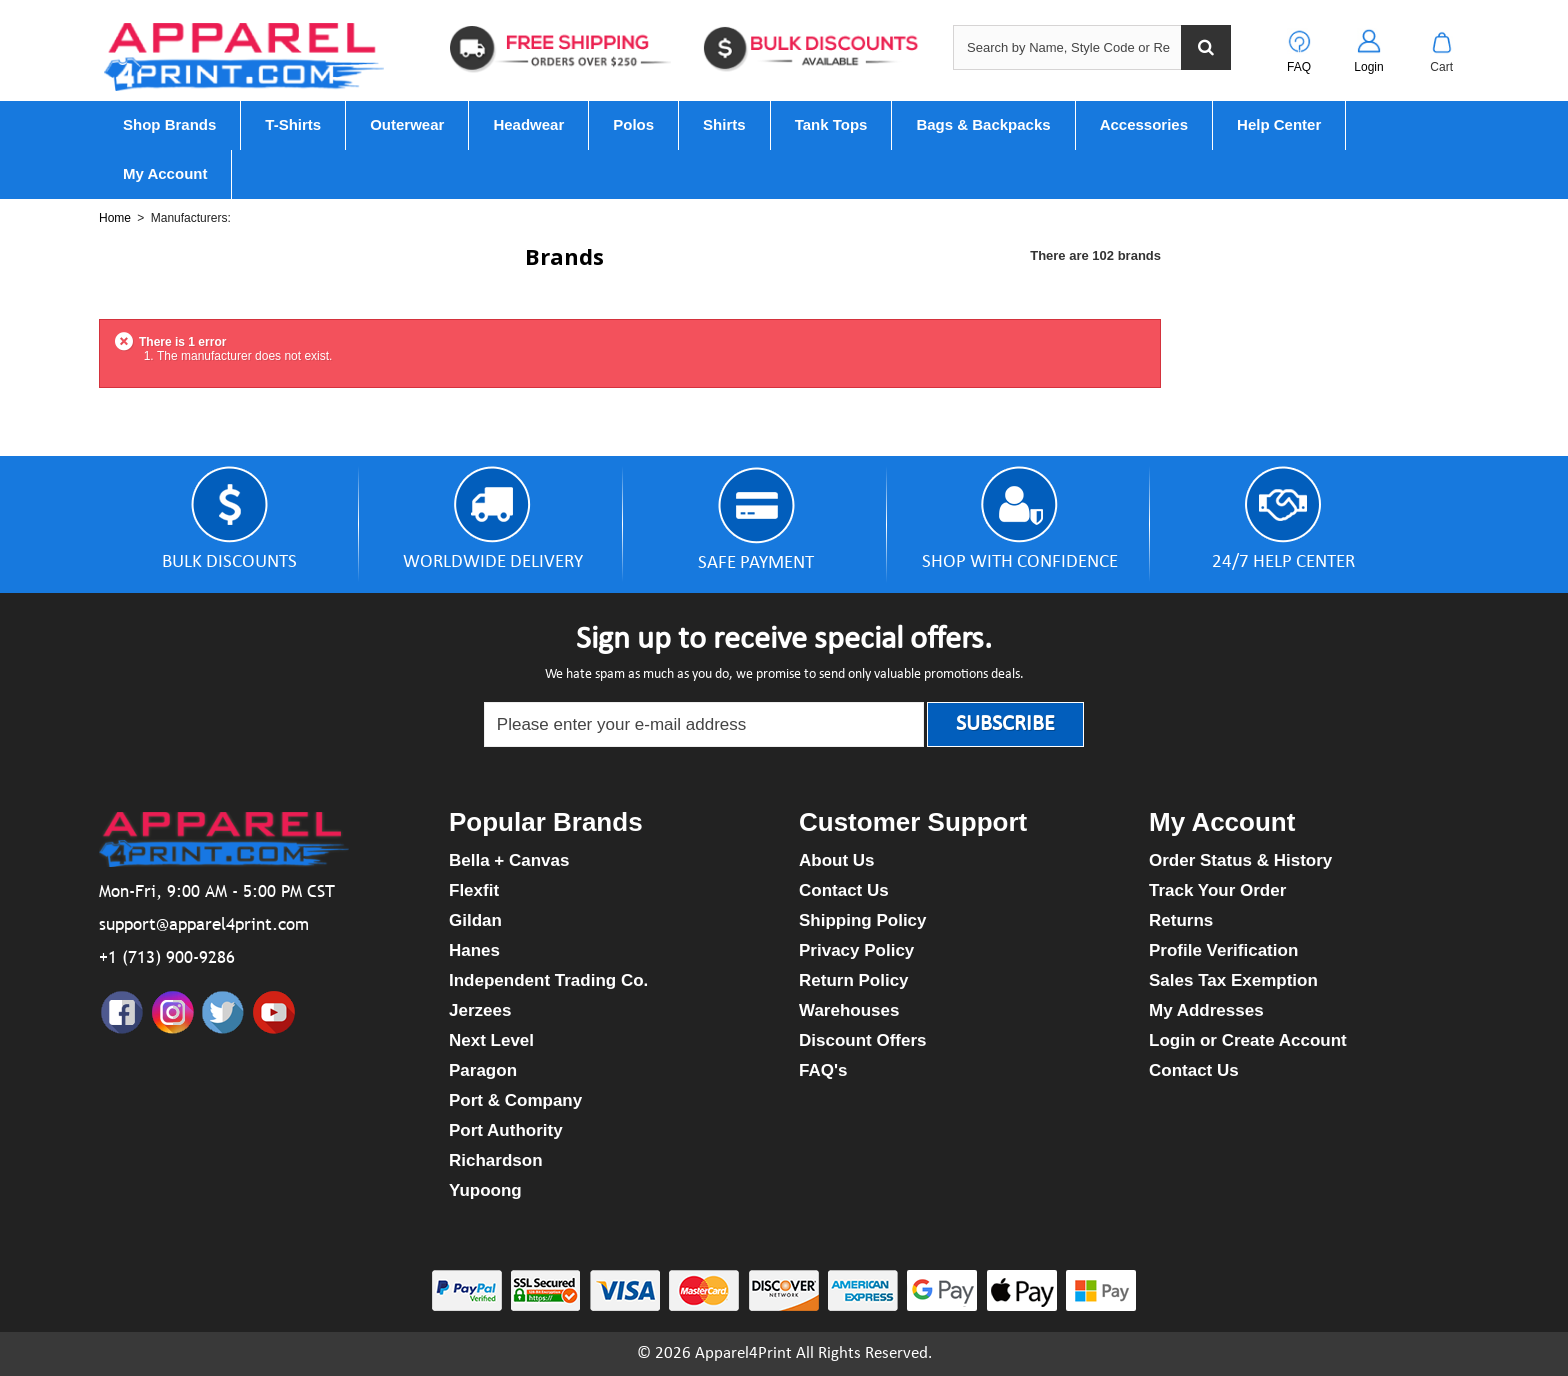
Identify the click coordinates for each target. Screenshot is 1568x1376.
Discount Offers (863, 1040)
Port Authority (506, 1130)
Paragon (483, 1070)
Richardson (496, 1160)
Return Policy (854, 980)
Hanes (474, 950)
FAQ (1299, 67)
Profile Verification (1223, 950)
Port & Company (515, 1100)
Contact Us (844, 890)
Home (115, 218)
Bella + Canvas (509, 860)
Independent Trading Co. (548, 980)
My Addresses (1206, 1010)
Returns (1181, 920)
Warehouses (849, 1010)
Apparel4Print (743, 1353)
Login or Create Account (1248, 1040)
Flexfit (474, 890)
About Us (837, 860)
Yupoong (485, 1190)
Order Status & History (1240, 860)
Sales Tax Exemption (1233, 980)
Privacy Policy (856, 950)
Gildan (475, 920)
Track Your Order (1217, 890)
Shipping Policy (863, 920)
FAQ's (823, 1070)
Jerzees (480, 1010)
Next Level (491, 1040)
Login (1368, 67)
